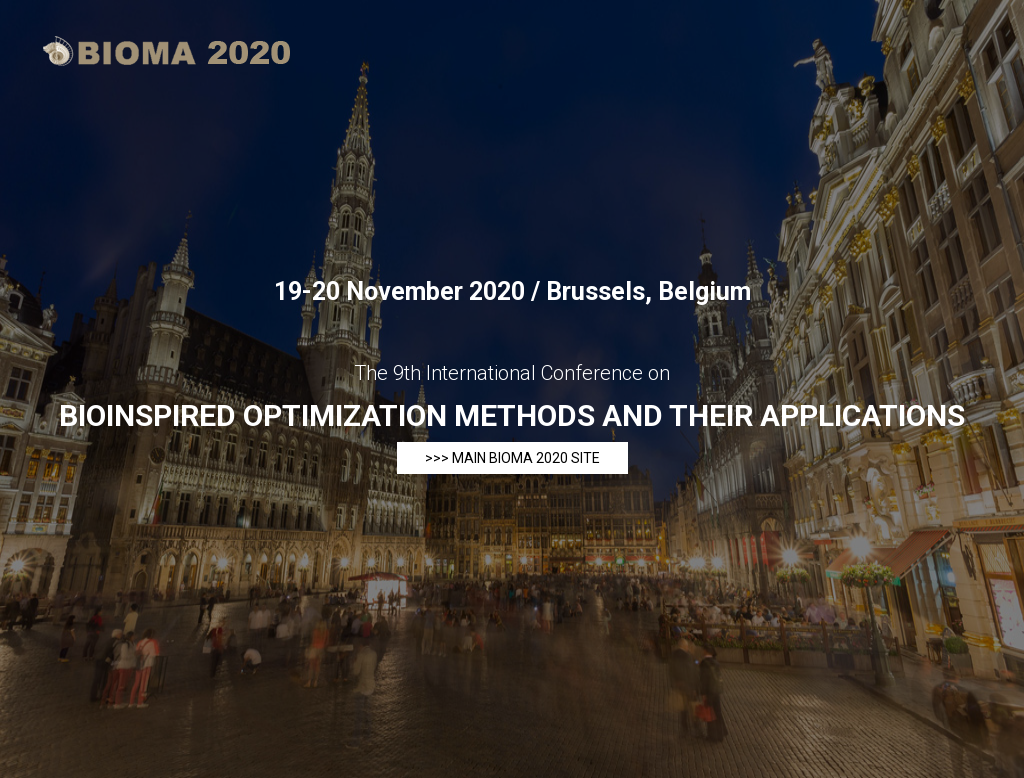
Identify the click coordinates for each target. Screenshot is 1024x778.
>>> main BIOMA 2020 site (512, 458)
